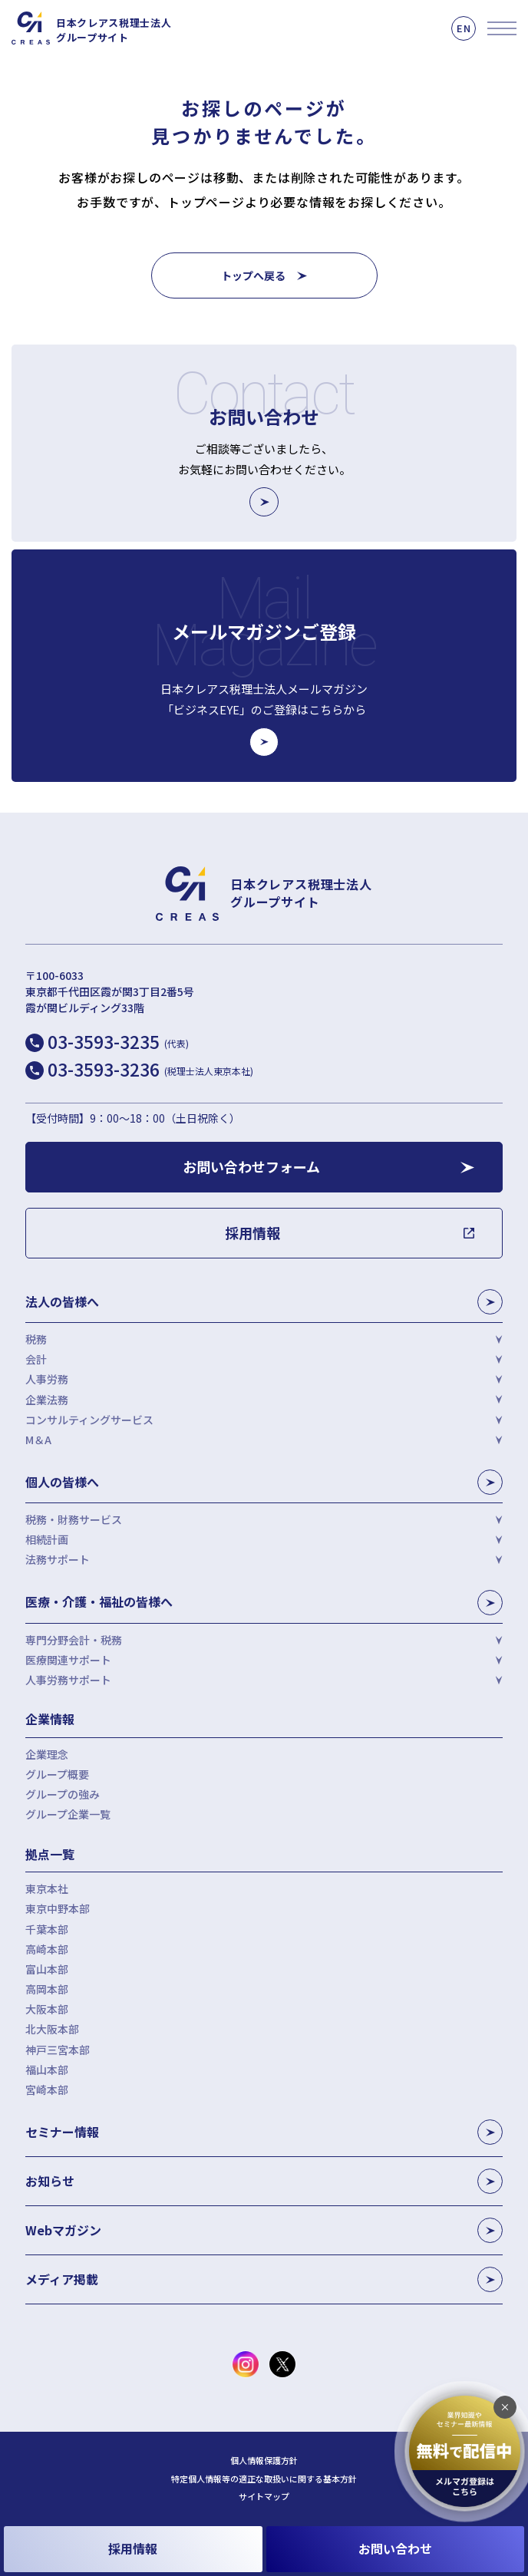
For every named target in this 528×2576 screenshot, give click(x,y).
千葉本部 (46, 1929)
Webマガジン (264, 2230)
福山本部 (46, 2069)
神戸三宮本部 (57, 2049)
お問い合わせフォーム (251, 1166)
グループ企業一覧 (68, 1814)
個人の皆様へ (264, 1482)
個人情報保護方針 (264, 2460)
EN (463, 28)
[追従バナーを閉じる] (504, 2407)
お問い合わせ (395, 2548)
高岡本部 (46, 1989)
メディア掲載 (264, 2279)
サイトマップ (264, 2496)
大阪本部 (46, 2009)
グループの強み (62, 1794)
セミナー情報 (264, 2132)
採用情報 (132, 2548)
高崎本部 (46, 1949)
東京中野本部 (57, 1908)
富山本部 (46, 1969)
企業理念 (46, 1754)
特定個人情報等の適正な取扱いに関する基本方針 (264, 2479)
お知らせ (264, 2181)
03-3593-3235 (118, 1041)
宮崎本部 (46, 2089)
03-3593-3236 (150, 1069)
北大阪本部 (52, 2029)
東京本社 (46, 1888)
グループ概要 (57, 1774)
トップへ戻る (253, 275)
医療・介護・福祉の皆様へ (264, 1602)
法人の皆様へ (264, 1301)
